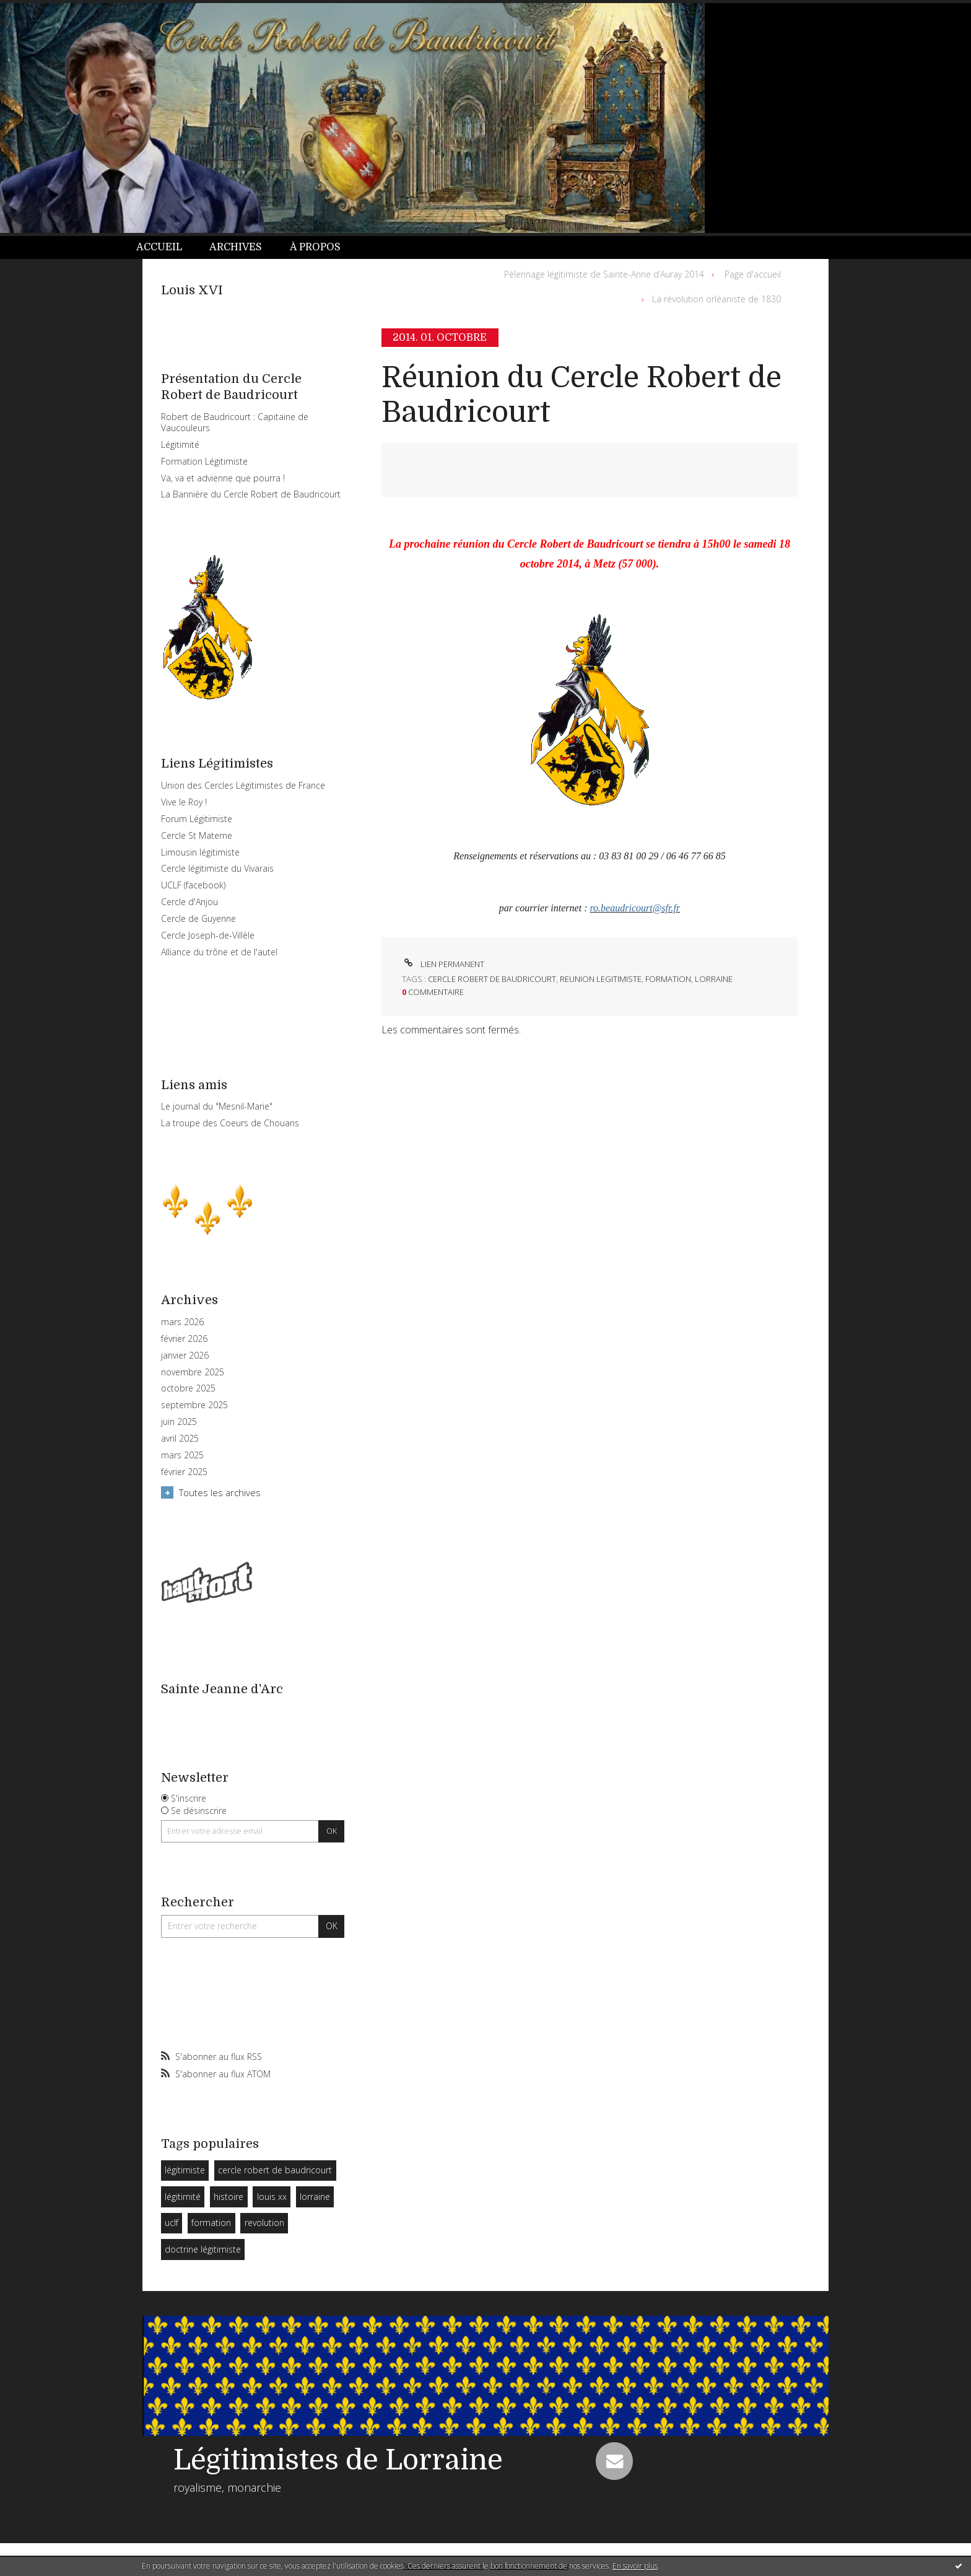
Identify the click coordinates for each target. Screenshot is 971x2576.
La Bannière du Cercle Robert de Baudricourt (251, 494)
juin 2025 (179, 1421)
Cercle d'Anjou (189, 902)
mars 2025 (182, 1455)
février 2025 (184, 1472)
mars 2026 (182, 1322)
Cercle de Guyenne (198, 918)
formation (211, 2222)
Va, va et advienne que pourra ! (223, 478)
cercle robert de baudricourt (275, 2170)
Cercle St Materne (196, 835)
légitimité (183, 2196)
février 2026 (184, 1338)
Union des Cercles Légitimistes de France (243, 785)
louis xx (272, 2196)
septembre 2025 (194, 1405)
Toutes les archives (220, 1492)
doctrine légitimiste (203, 2249)
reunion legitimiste (601, 978)
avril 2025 (180, 1438)
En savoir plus (635, 2566)
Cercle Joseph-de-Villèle (208, 935)
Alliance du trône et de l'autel (219, 952)
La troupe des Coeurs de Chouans (230, 1123)
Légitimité (180, 444)
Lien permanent (443, 964)
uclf (171, 2222)
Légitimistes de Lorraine (338, 2460)
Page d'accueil (753, 274)
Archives (235, 247)
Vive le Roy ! (184, 802)
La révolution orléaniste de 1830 (716, 299)
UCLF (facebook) (193, 885)
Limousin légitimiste (200, 852)
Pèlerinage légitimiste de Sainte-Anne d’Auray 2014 (604, 274)
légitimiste (185, 2170)
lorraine (315, 2196)
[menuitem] (166, 247)
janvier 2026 (185, 1355)
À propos (315, 247)
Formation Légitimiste (204, 461)
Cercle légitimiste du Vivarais (217, 868)
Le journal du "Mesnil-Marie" (216, 1106)
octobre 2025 (188, 1388)
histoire (228, 2196)
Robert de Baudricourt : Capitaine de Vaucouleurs (234, 422)
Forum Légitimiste (196, 819)
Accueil (159, 247)
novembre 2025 (192, 1372)
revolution (264, 2222)
